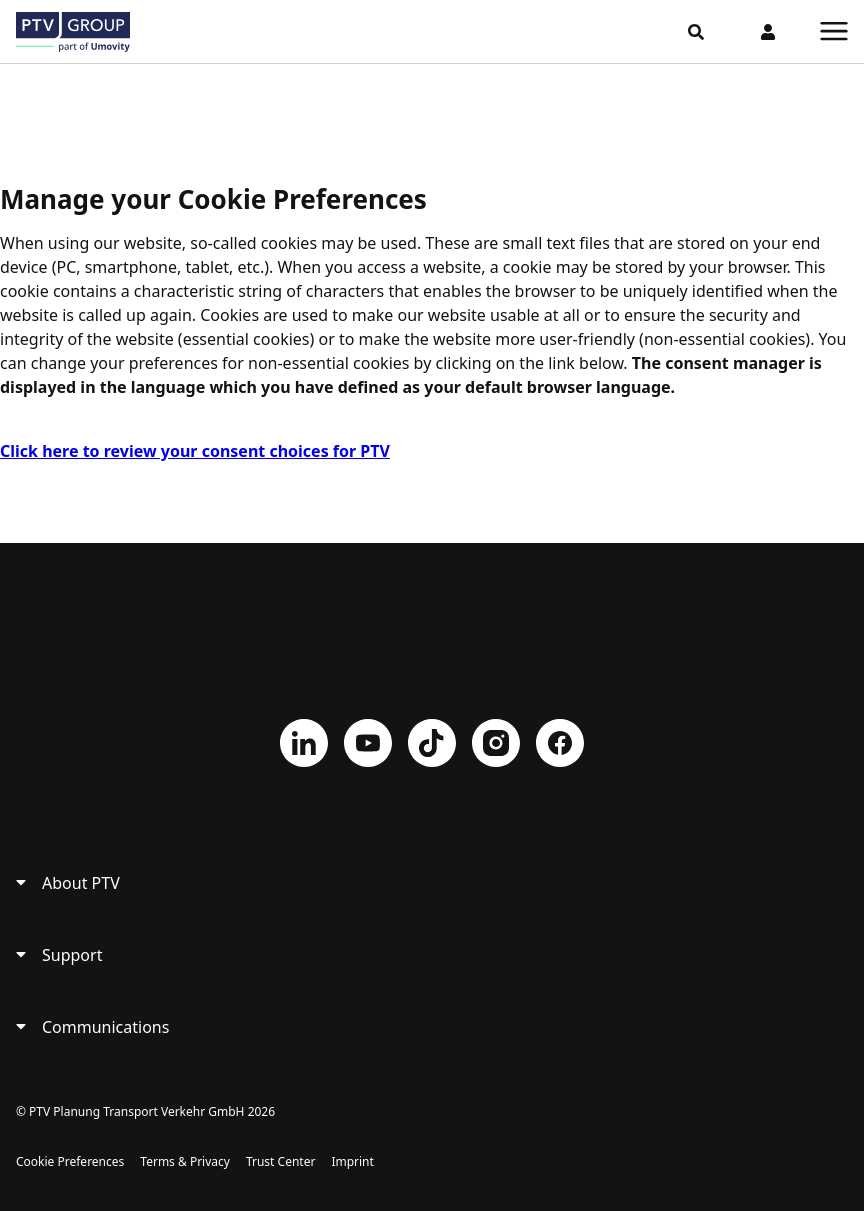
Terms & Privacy (185, 1161)
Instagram (496, 743)
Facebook (560, 743)
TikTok (432, 743)
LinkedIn (304, 743)
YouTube (368, 743)
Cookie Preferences (70, 1161)
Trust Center (280, 1161)
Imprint (352, 1161)
